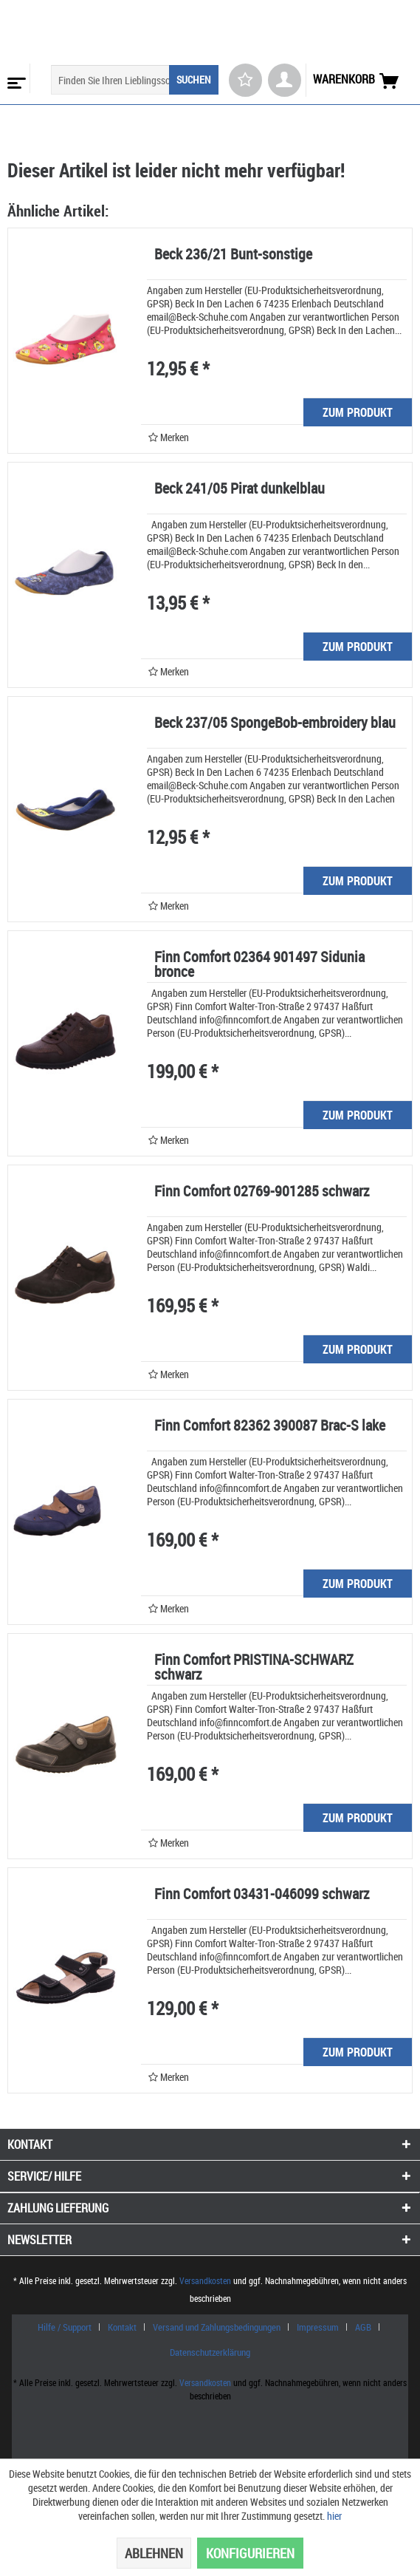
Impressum (318, 2327)
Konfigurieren (250, 2553)
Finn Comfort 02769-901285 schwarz (261, 1192)
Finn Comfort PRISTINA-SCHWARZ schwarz (254, 1668)
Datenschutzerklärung (210, 2352)
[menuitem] (15, 78)
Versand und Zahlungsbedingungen (216, 2327)
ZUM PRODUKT (358, 412)
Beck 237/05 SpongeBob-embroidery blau (275, 723)
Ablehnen (154, 2553)
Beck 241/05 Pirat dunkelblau (239, 489)
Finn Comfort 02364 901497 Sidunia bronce (259, 965)
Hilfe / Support (65, 2327)
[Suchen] (193, 80)
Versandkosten (205, 2280)
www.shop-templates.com (210, 2434)
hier (334, 2516)
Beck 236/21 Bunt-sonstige (233, 255)
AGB (363, 2327)
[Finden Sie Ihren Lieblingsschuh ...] (135, 80)
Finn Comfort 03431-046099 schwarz (261, 1895)
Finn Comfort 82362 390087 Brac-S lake (269, 1426)
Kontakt (122, 2327)
